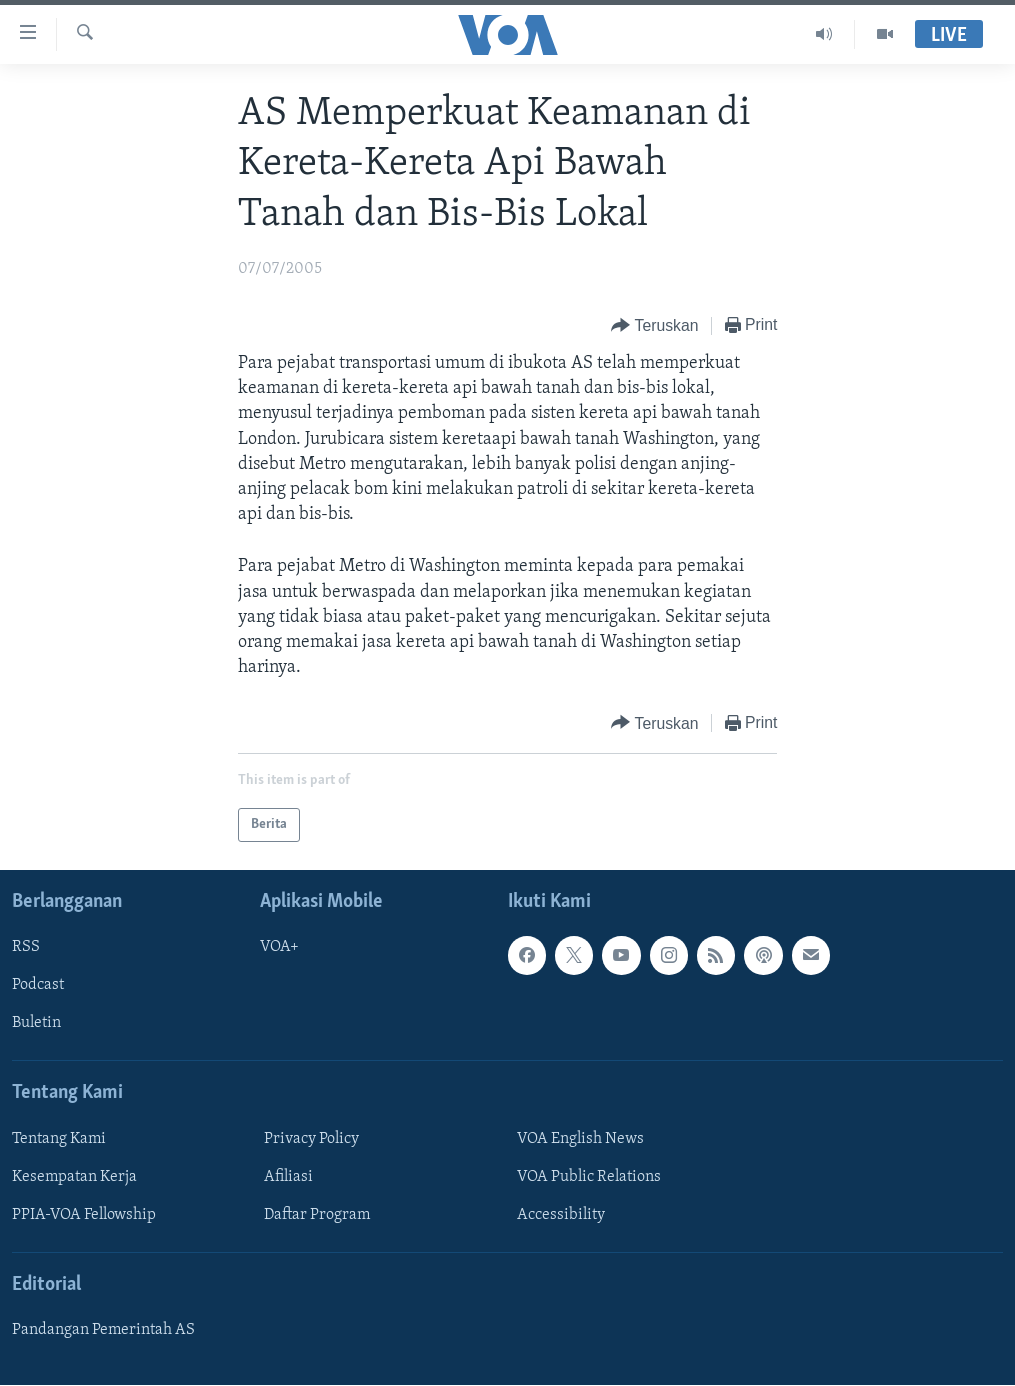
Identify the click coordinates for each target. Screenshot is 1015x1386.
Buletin (36, 1024)
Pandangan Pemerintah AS (103, 1331)
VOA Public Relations (589, 1177)
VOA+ (279, 948)
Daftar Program (317, 1215)
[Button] (654, 326)
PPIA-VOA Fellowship (84, 1215)
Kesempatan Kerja (74, 1177)
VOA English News (580, 1139)
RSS (26, 948)
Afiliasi (288, 1177)
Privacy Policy (311, 1139)
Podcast (38, 986)
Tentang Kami (59, 1139)
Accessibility (561, 1215)
